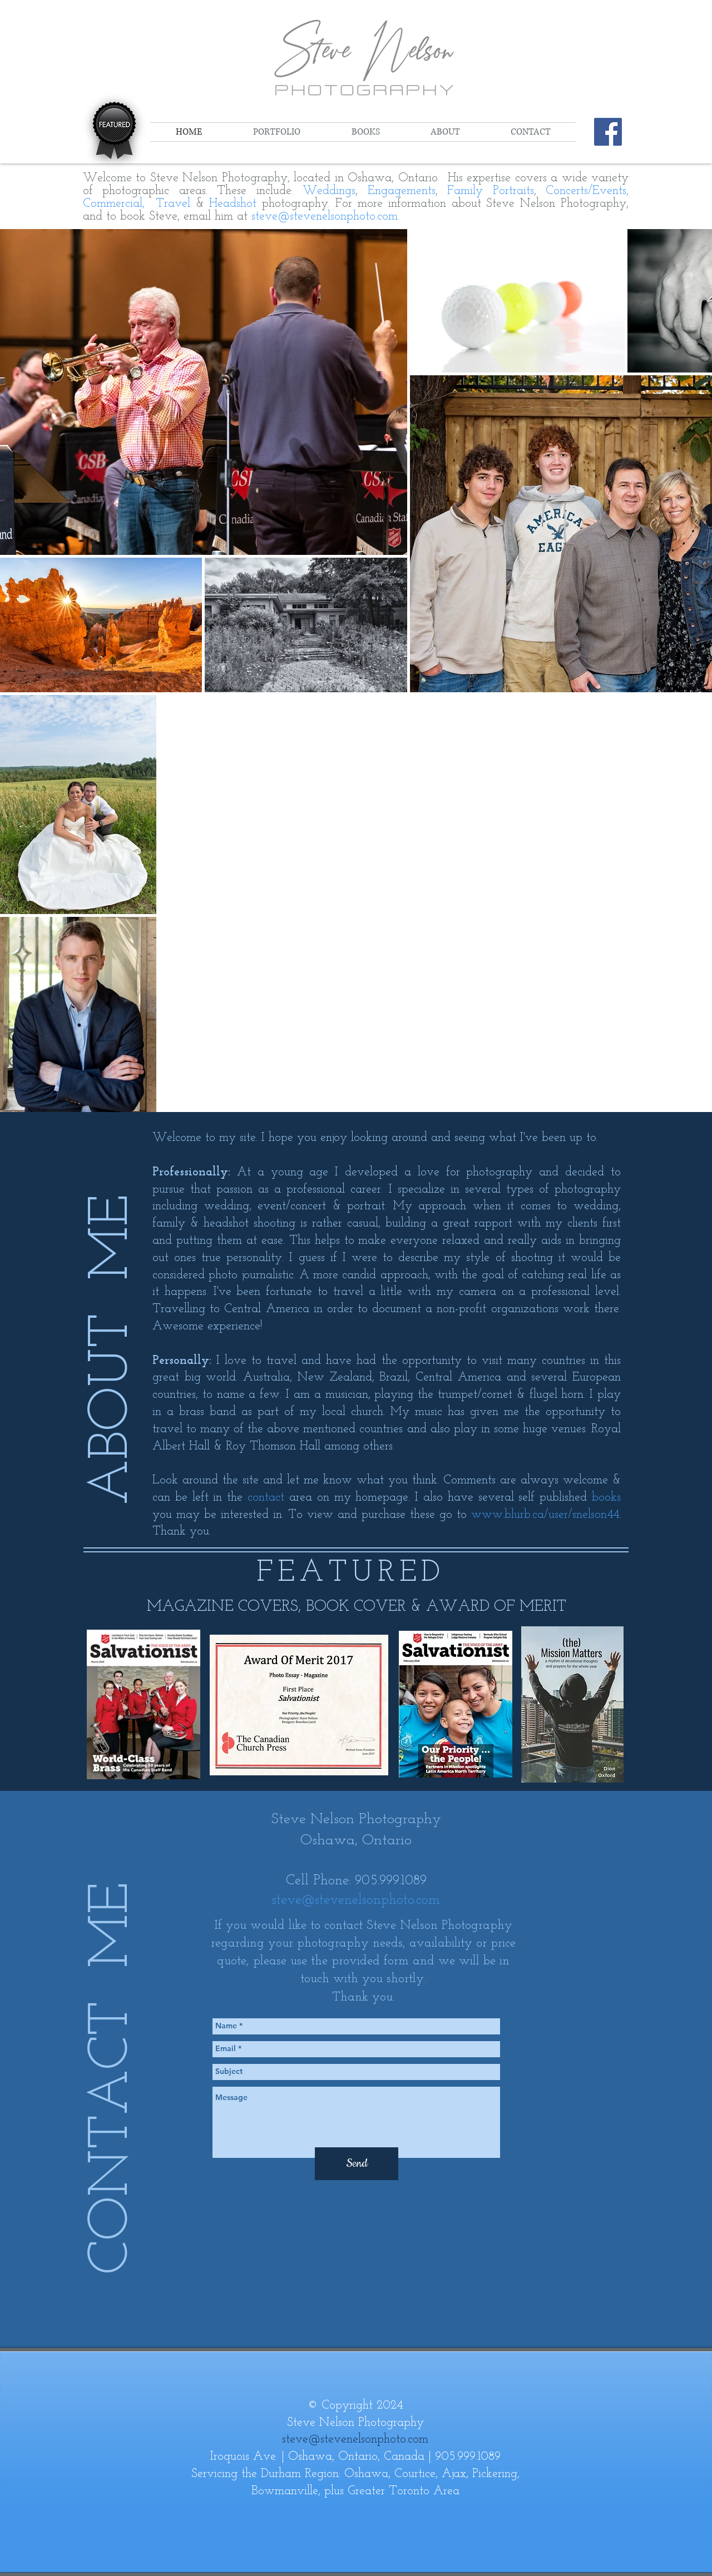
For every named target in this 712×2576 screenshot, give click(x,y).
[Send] (356, 2163)
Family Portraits (490, 191)
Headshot (232, 203)
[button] (277, 132)
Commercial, (116, 203)
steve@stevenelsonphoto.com (324, 216)
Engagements (402, 191)
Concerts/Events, (587, 191)
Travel (176, 203)
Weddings (329, 191)
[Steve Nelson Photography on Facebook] (608, 132)
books (606, 1497)
